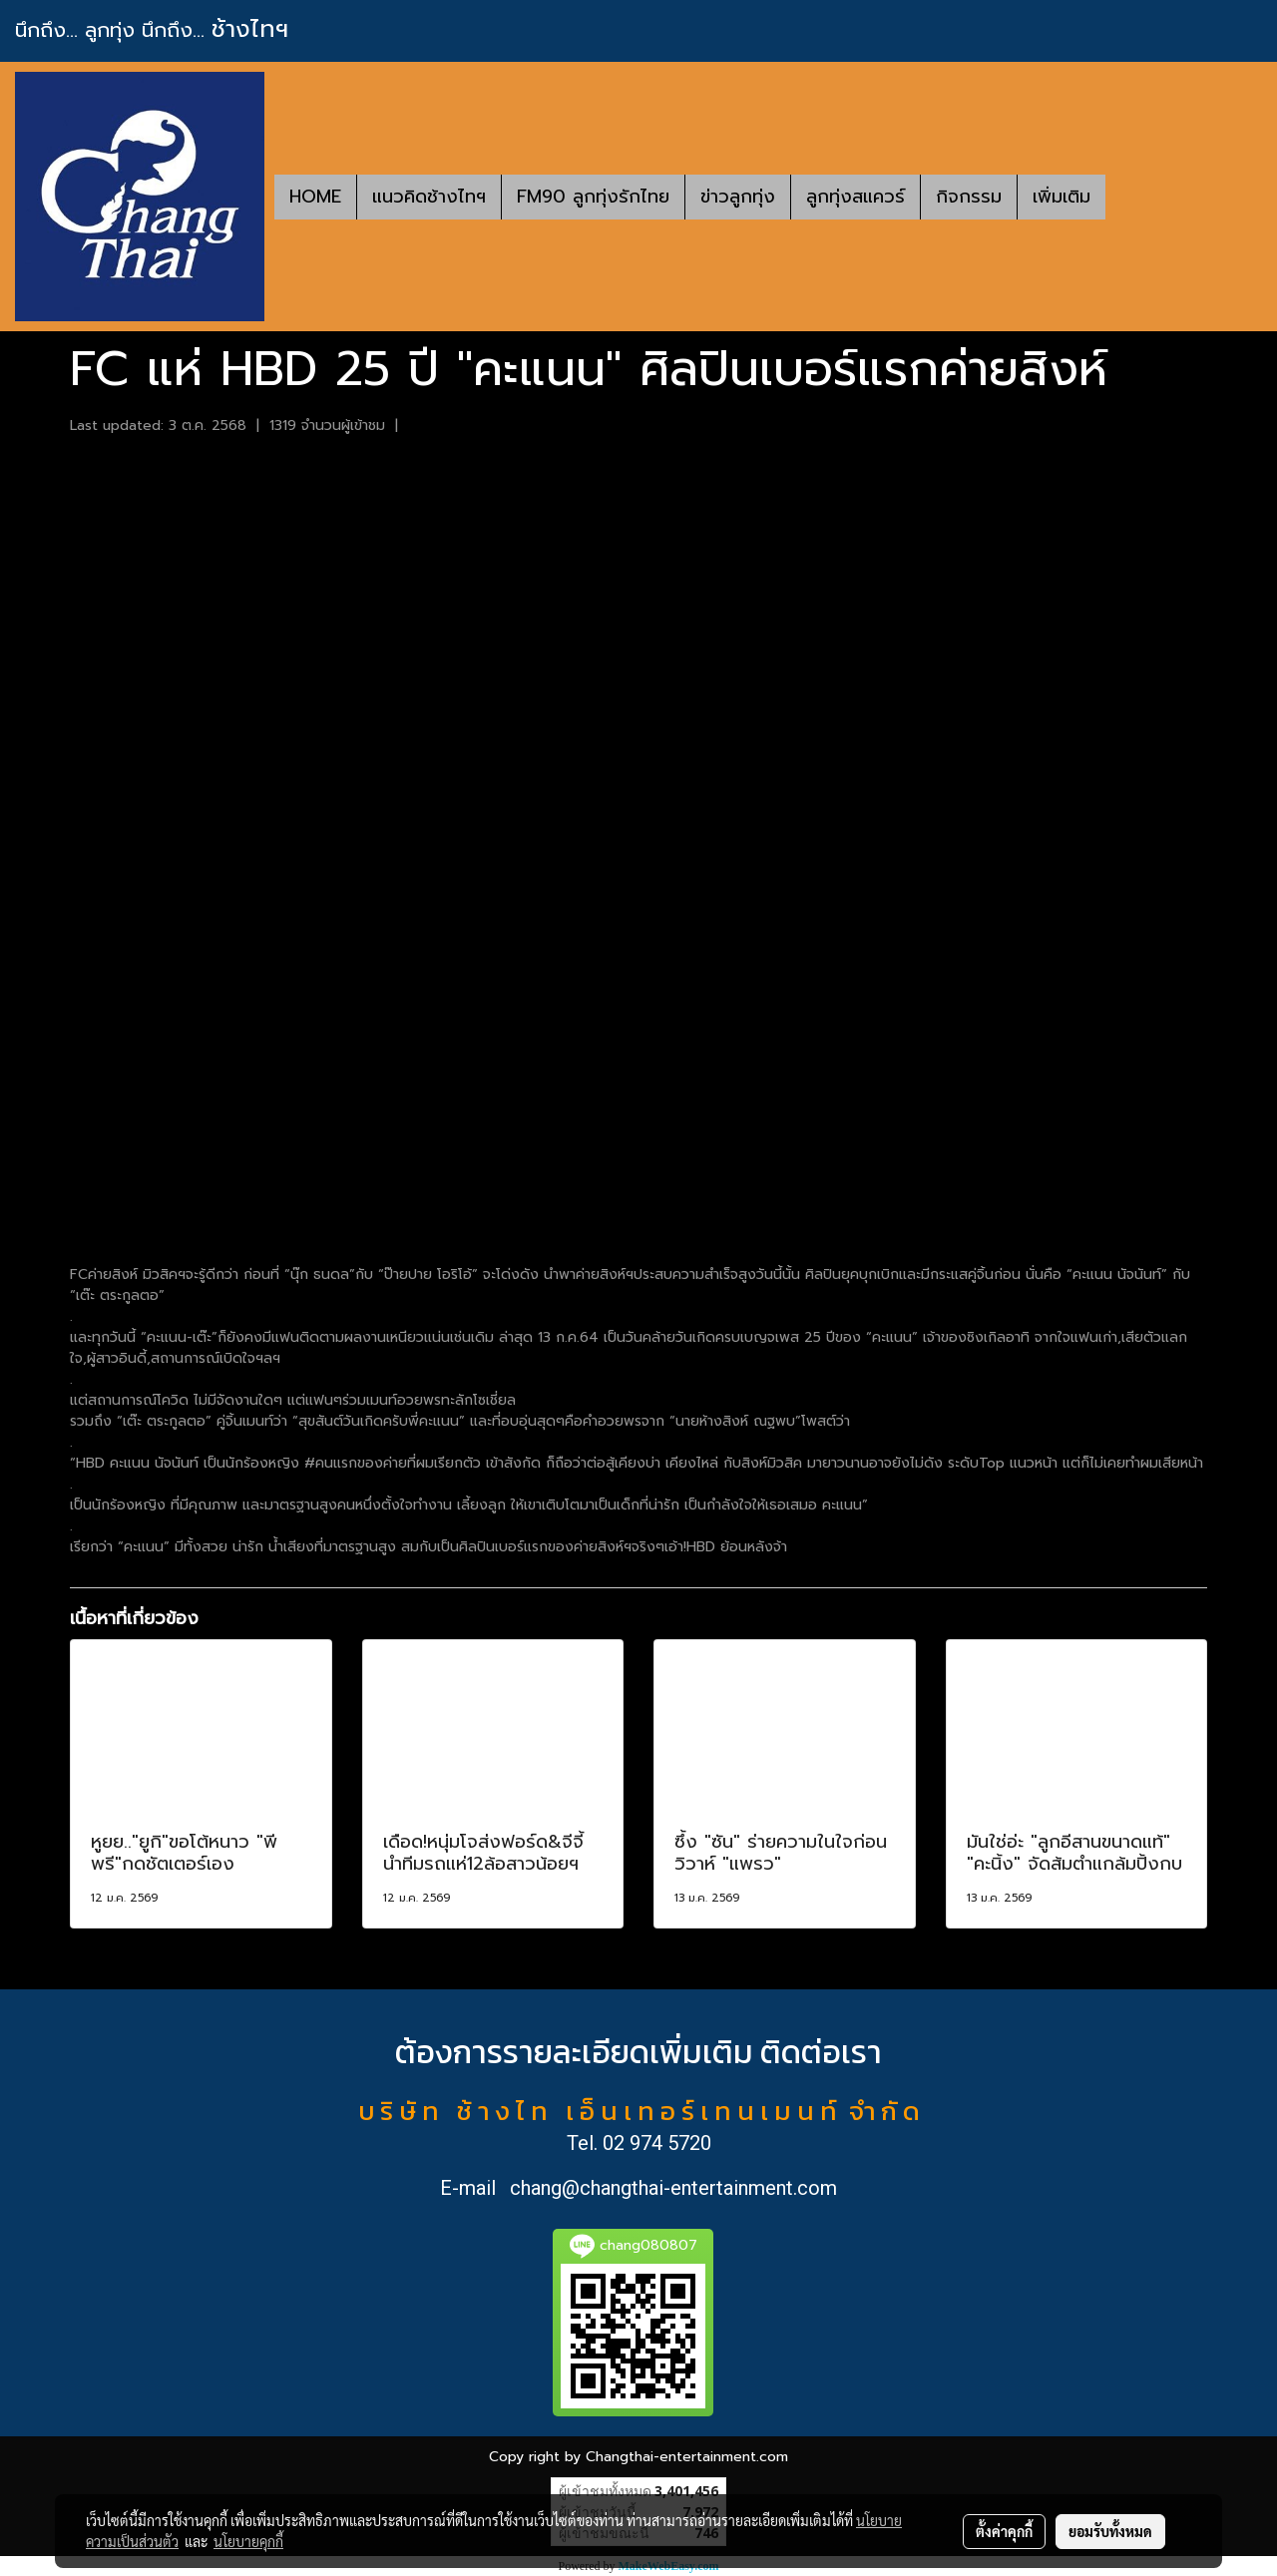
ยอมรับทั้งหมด (1110, 2531)
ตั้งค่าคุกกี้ (1004, 2531)
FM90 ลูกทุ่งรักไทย (593, 197)
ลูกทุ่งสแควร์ (855, 197)
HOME (315, 197)
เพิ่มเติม (1061, 197)
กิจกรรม (969, 197)
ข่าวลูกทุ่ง (737, 197)
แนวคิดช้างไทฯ (429, 197)
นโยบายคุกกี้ (248, 2541)
